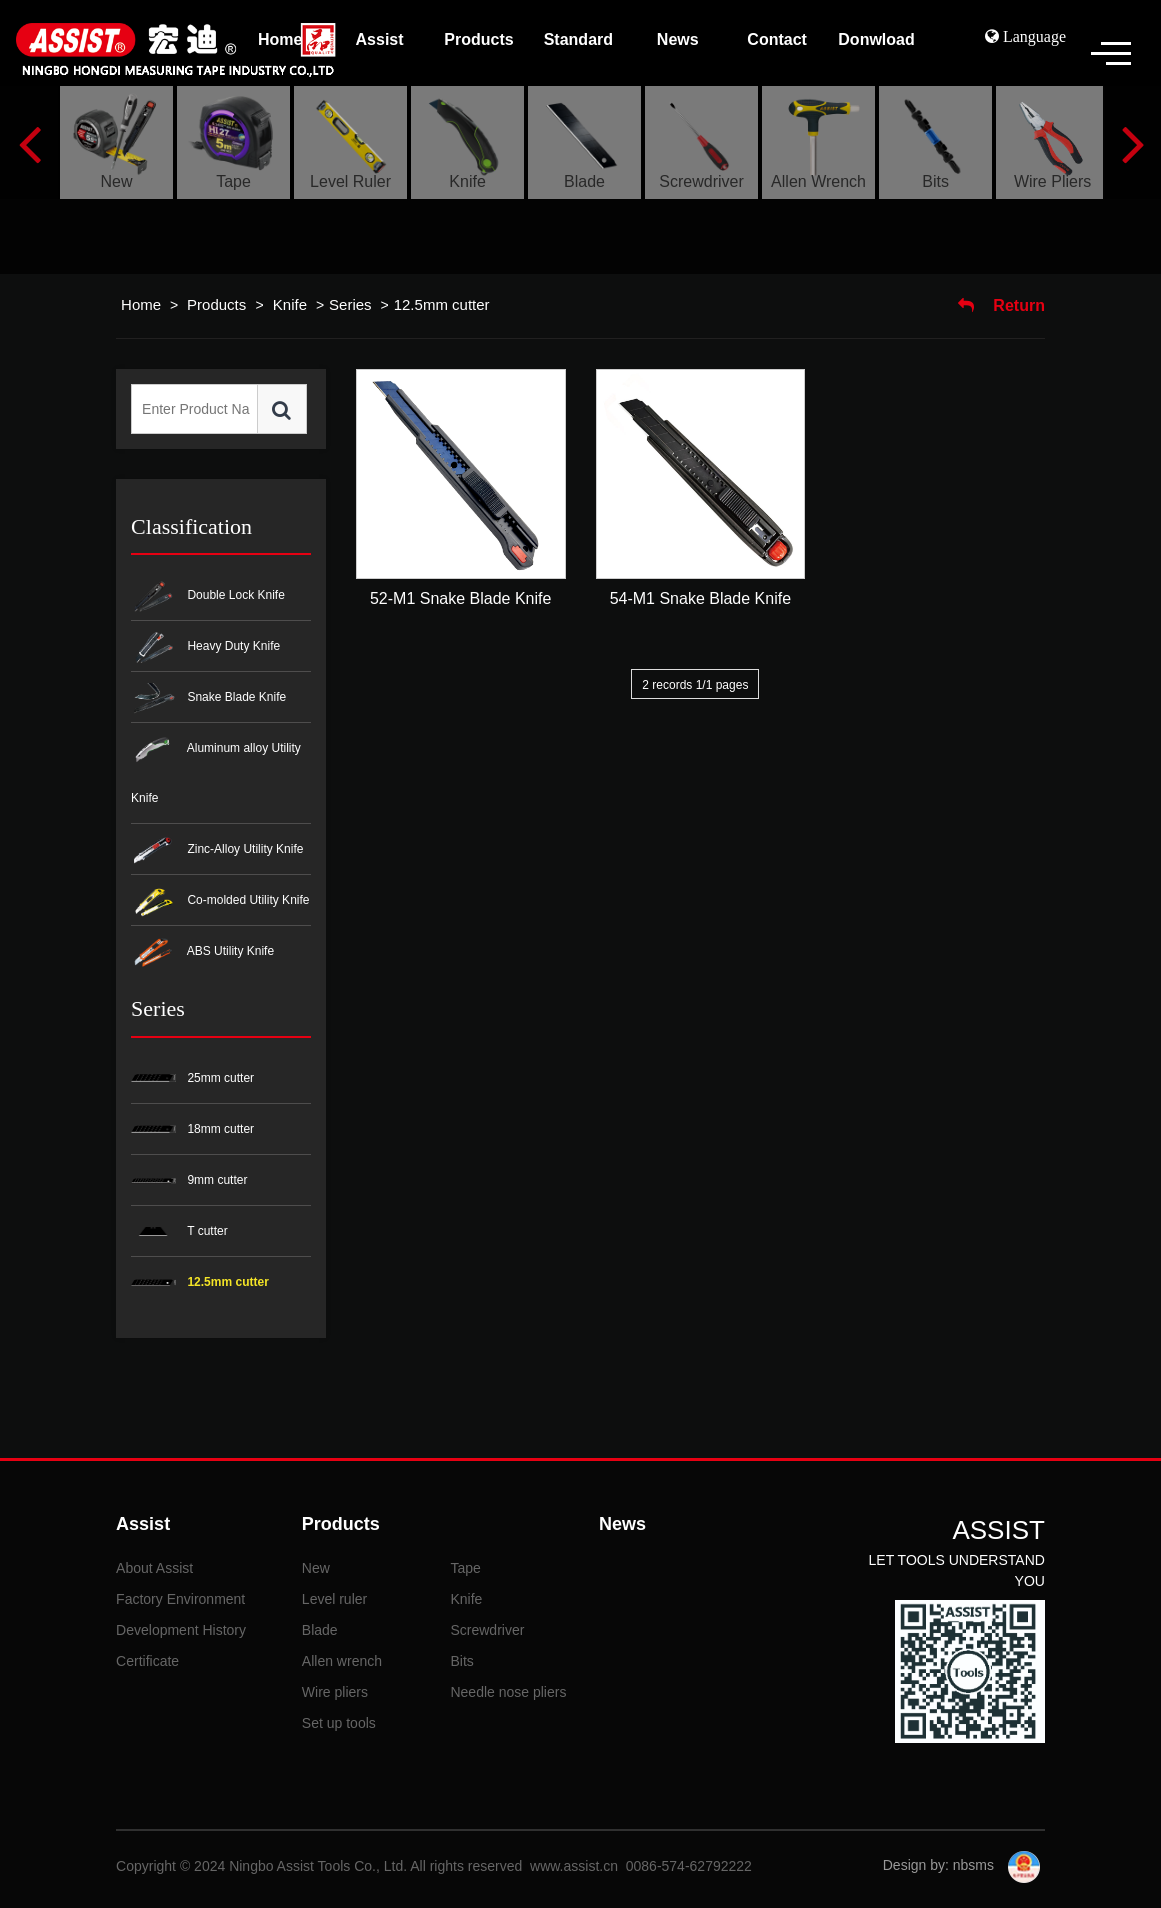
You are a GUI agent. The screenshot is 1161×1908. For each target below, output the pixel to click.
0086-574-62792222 (689, 1866)
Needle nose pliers (508, 1692)
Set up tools (339, 1723)
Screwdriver (487, 1630)
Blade (320, 1630)
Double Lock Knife (208, 596)
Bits (461, 1661)
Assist (143, 1524)
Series (350, 304)
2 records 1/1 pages (695, 685)
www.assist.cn (574, 1866)
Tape (465, 1568)
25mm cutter (192, 1078)
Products (218, 304)
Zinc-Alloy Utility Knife (217, 850)
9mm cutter (189, 1180)
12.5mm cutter (442, 304)
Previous (29, 142)
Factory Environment (180, 1599)
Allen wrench (342, 1661)
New (316, 1568)
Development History (181, 1630)
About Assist (154, 1568)
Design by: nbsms (940, 1865)
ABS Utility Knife (202, 952)
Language (1032, 36)
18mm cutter (192, 1129)
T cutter (179, 1231)
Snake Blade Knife (208, 698)
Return (1001, 305)
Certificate (147, 1661)
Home (141, 304)
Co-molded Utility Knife (220, 901)
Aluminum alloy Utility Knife (216, 770)
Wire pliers (335, 1692)
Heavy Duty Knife (205, 647)
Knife (288, 304)
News (622, 1524)
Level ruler (334, 1599)
